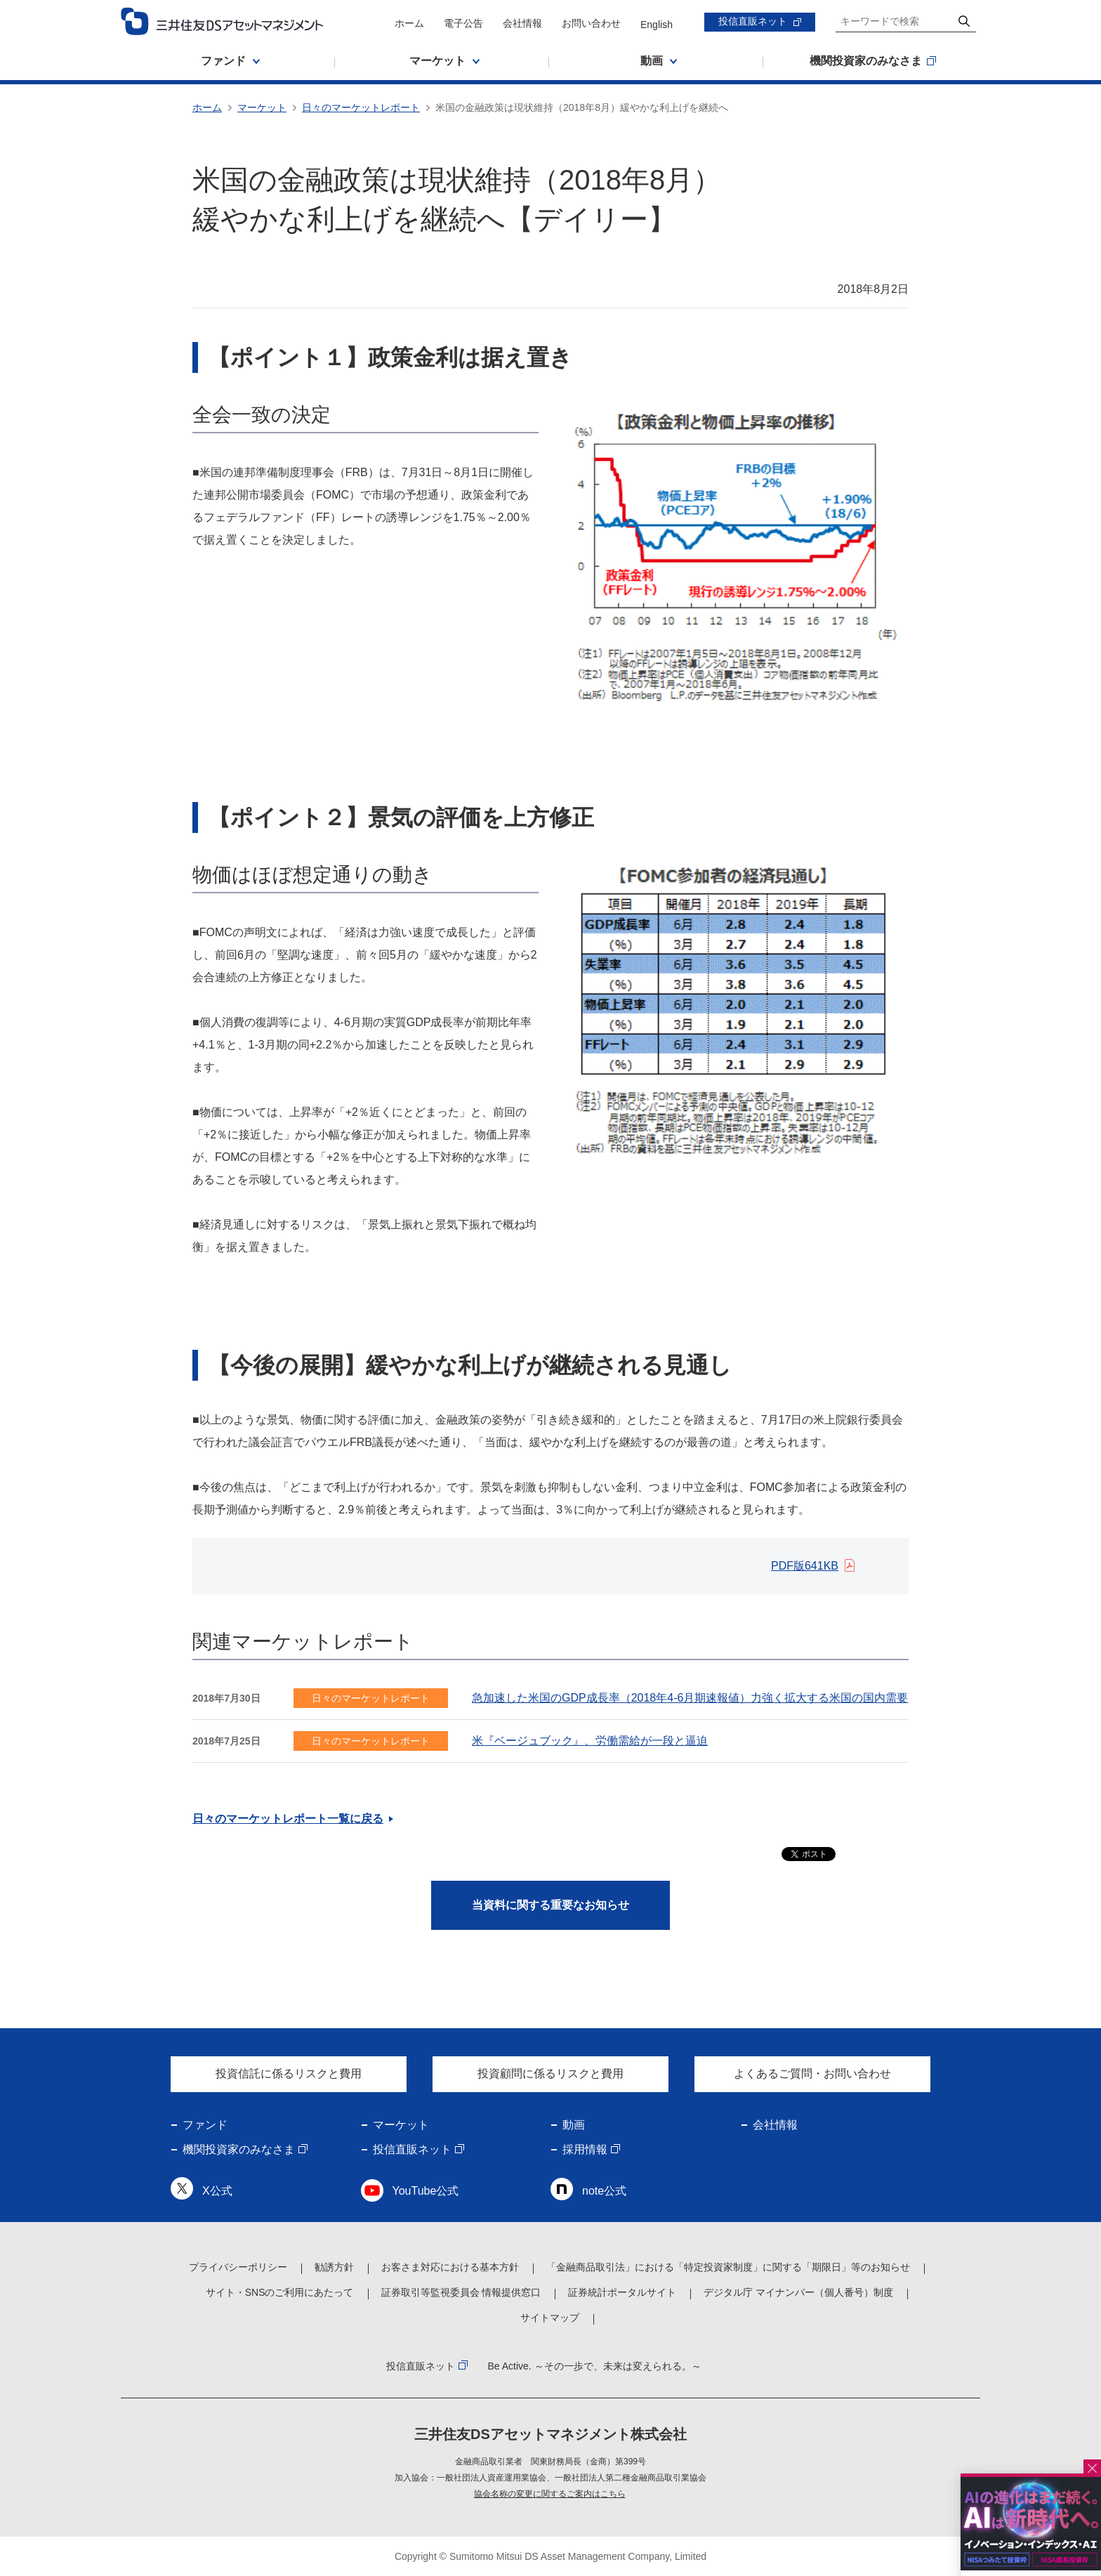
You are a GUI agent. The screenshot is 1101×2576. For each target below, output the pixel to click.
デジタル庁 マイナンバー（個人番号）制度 (798, 2292)
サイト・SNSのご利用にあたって (280, 2292)
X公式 (217, 2191)
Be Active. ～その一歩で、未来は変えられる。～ (594, 2366)
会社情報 (522, 23)
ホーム (409, 23)
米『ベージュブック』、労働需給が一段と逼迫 (590, 1741)
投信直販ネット (752, 21)
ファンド (205, 2125)
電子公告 (463, 23)
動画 (573, 2125)
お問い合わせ (591, 23)
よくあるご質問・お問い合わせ (812, 2073)
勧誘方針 (334, 2267)
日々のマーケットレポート (361, 107)
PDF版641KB (804, 1566)
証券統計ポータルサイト (622, 2292)
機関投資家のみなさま (239, 2149)
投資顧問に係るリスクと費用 (550, 2073)
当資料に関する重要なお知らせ (550, 1905)
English (656, 24)
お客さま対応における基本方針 (450, 2267)
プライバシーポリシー (238, 2267)
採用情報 (584, 2149)
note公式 (604, 2191)
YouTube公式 (426, 2191)
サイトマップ (549, 2317)
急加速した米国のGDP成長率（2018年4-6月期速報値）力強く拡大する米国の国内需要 (690, 1698)
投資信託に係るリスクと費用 (289, 2073)
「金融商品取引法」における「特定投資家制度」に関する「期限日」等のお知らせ (728, 2267)
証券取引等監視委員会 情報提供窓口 (461, 2292)
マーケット (261, 107)
